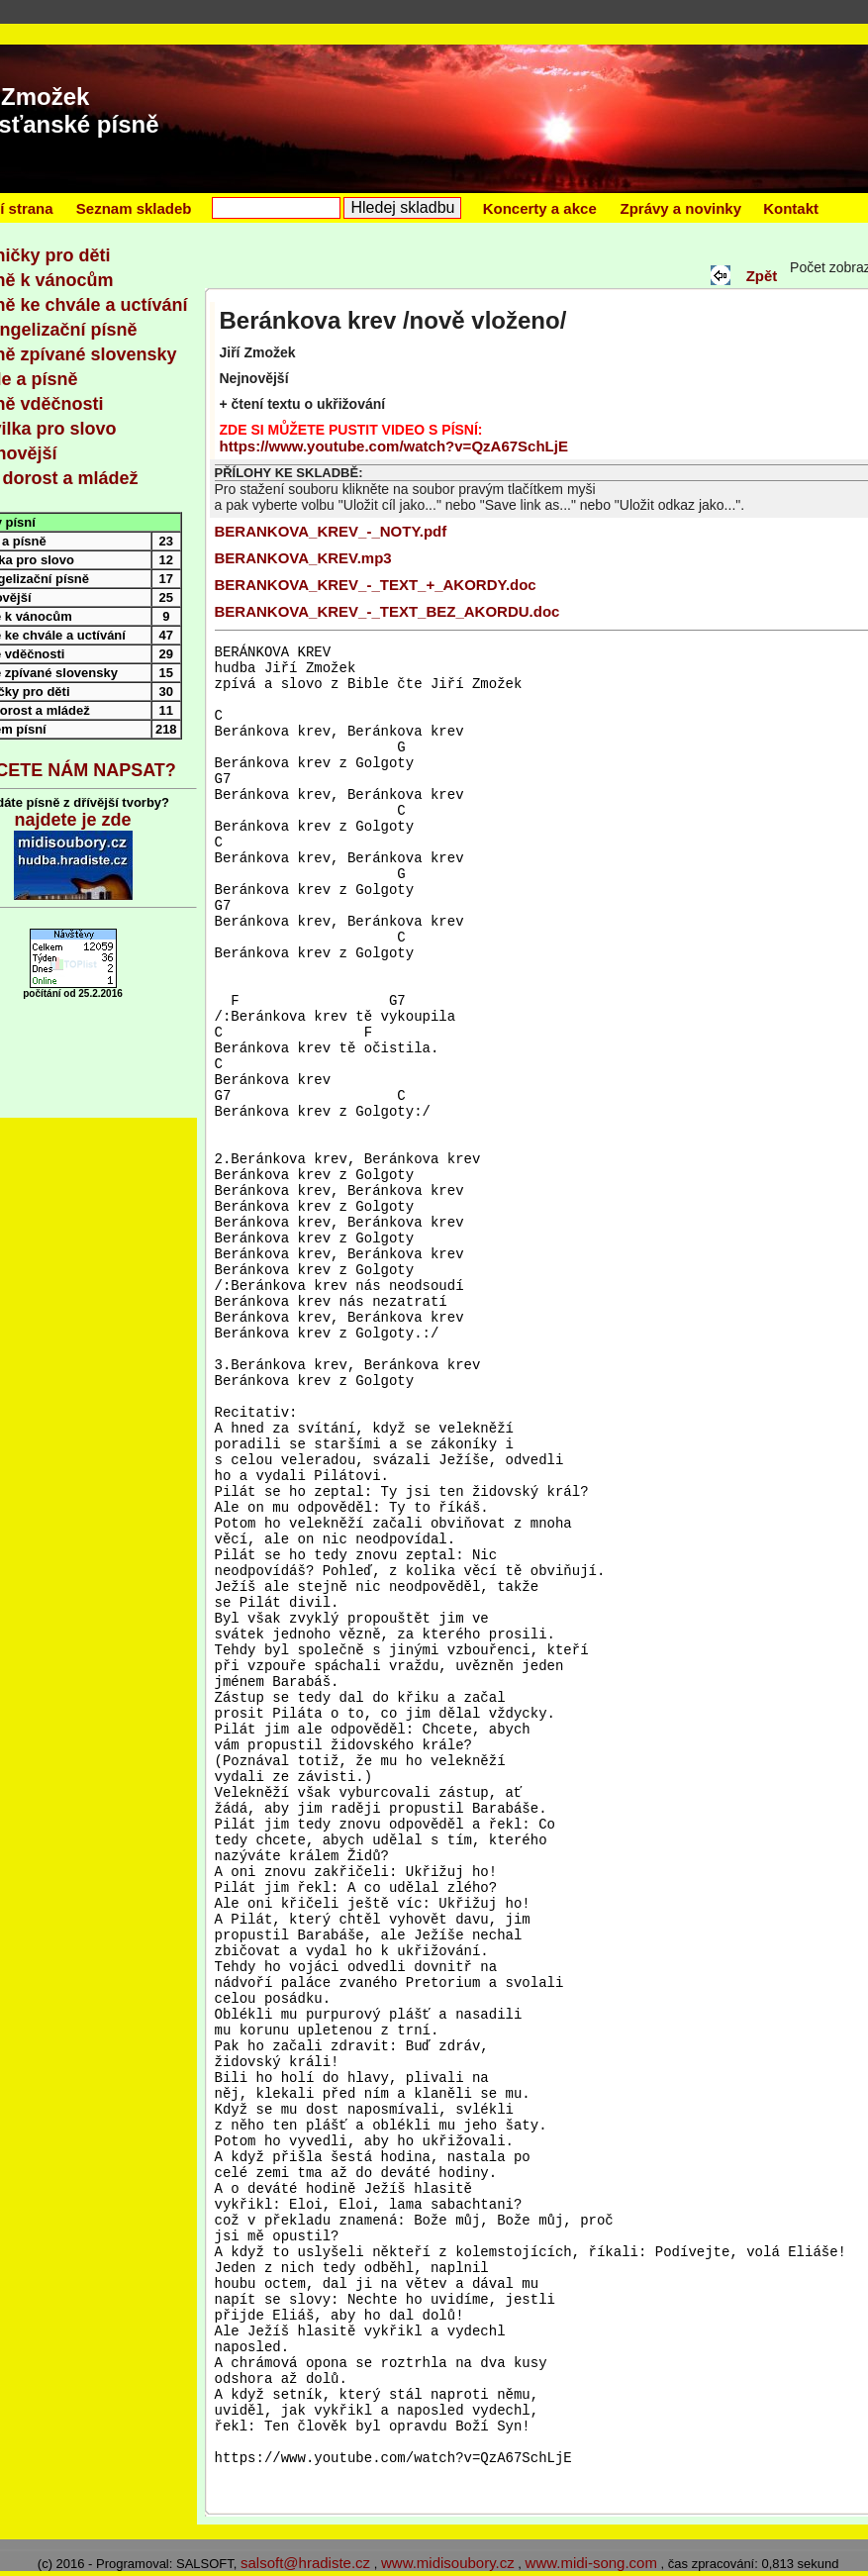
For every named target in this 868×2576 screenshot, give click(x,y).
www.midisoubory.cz (448, 2562)
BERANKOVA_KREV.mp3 (303, 557)
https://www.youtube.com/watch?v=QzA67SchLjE (394, 446)
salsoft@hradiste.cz (305, 2562)
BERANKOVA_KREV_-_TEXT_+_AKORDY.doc (375, 584)
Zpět (760, 275)
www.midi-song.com (591, 2562)
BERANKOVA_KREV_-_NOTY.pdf (331, 531)
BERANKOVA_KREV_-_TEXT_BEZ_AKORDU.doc (387, 611)
